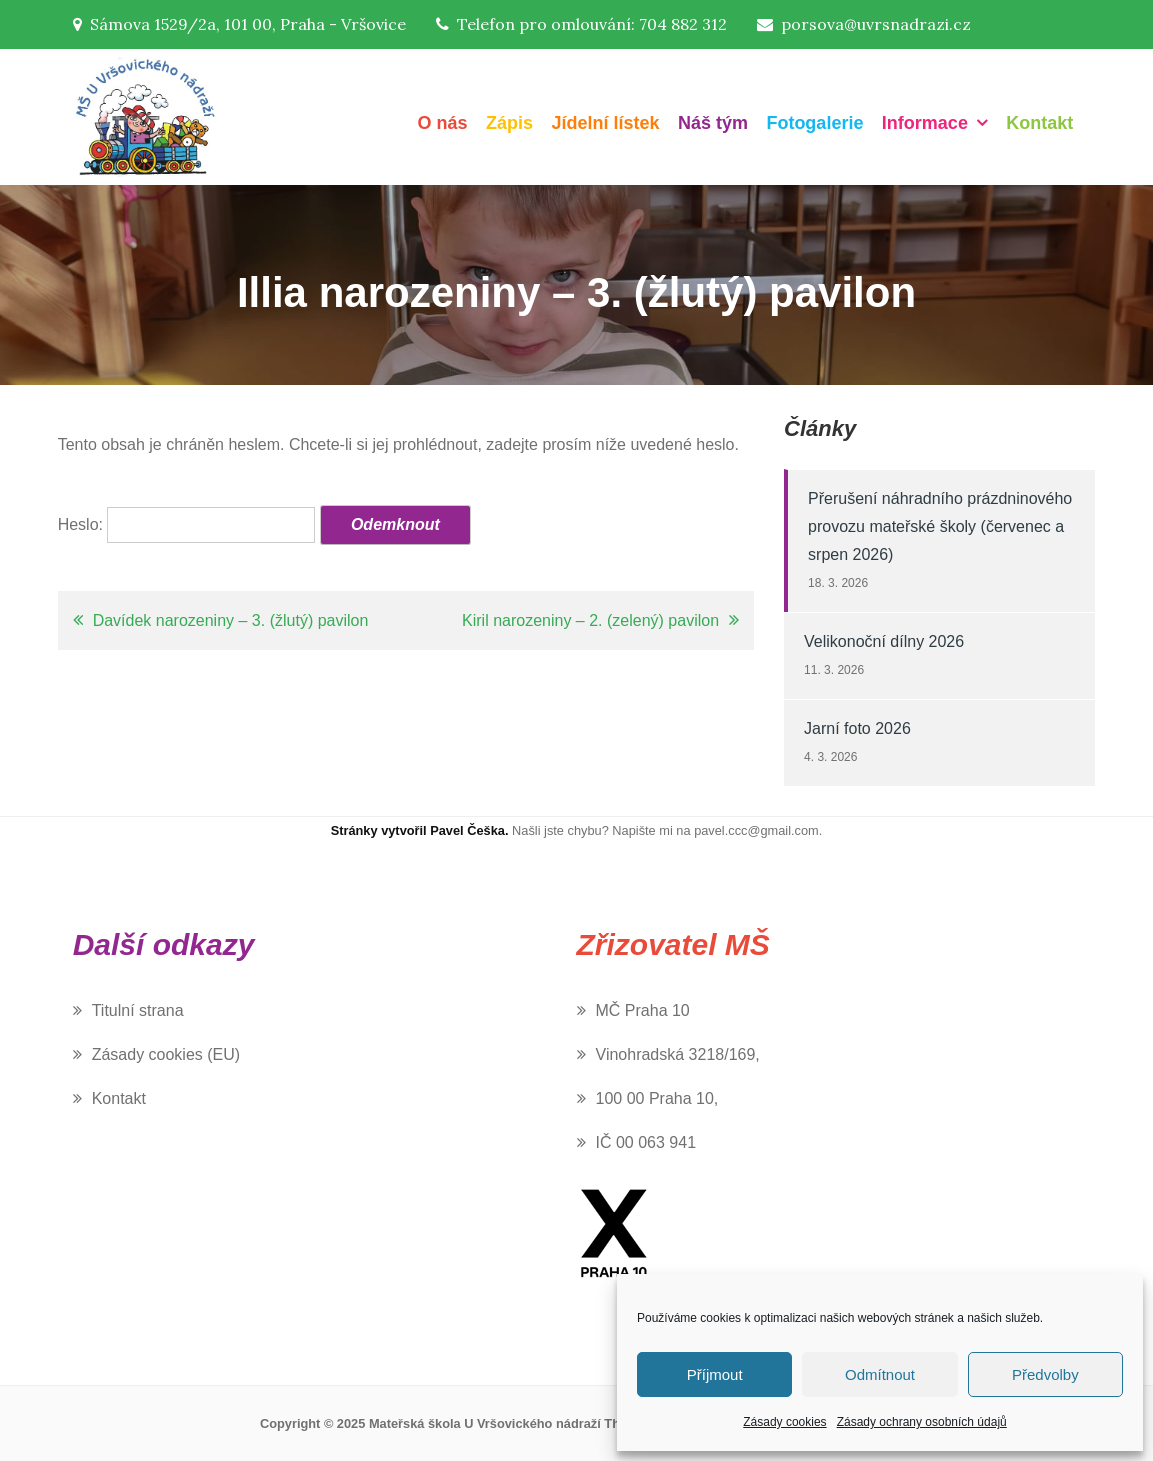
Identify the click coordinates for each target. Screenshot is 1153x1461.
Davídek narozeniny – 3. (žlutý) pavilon (231, 620)
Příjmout (715, 1374)
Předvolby (1045, 1374)
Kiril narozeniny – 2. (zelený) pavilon (590, 620)
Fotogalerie (814, 123)
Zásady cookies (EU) (166, 1054)
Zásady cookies (784, 1422)
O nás (442, 123)
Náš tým (713, 123)
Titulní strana (138, 1010)
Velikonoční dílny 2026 (884, 641)
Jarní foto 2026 (857, 728)
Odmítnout (880, 1374)
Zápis (509, 123)
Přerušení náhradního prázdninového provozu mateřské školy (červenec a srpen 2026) (940, 526)
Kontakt (1039, 123)
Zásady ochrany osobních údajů (922, 1422)
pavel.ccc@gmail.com (756, 830)
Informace (925, 123)
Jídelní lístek (605, 123)
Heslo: (187, 524)
